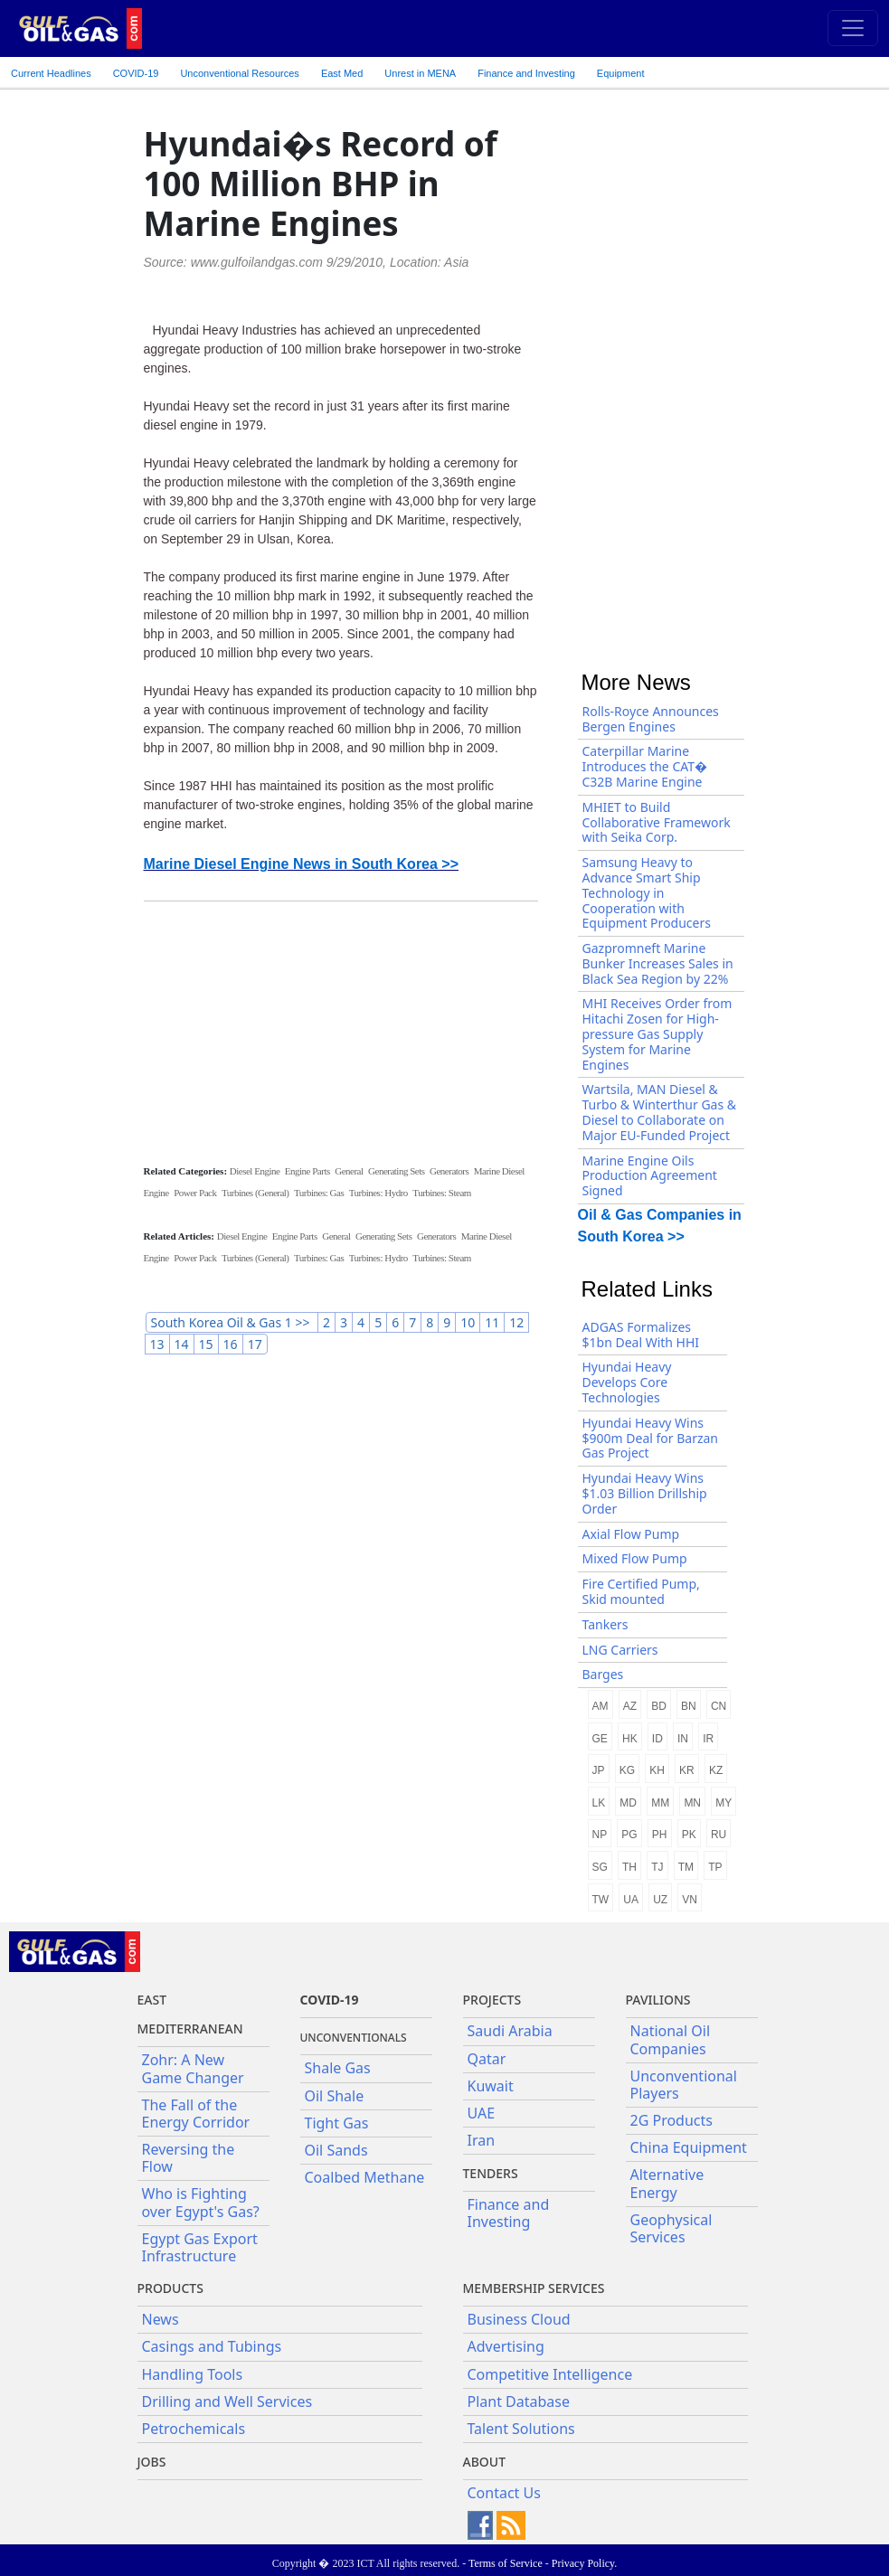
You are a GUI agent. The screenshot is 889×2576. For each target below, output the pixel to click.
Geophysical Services (671, 2228)
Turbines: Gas (319, 1192)
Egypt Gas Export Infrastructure (200, 2247)
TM (686, 1867)
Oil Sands (336, 2150)
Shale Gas (338, 2068)
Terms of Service (505, 2563)
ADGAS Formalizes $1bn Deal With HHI (641, 1334)
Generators (449, 1170)
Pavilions (658, 1999)
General (349, 1170)
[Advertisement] (341, 1031)
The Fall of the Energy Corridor (196, 2113)
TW (601, 1899)
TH (629, 1867)
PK (689, 1834)
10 (467, 1322)
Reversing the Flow (188, 2157)
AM (600, 1706)
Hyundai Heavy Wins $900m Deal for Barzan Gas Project (650, 1438)
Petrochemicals (194, 2429)
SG (600, 1867)
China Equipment (688, 2147)
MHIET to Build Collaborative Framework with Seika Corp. (656, 822)
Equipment (621, 73)
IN (682, 1738)
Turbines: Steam (441, 1192)
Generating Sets (396, 1170)
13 (157, 1344)
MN (692, 1803)
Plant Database (519, 2401)
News (160, 2319)
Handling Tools (192, 2374)
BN (688, 1706)
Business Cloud (519, 2319)
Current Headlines (51, 73)
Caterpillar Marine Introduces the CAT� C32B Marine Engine (645, 766)
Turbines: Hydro (378, 1192)
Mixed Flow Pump (634, 1558)
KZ (716, 1770)
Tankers (605, 1624)
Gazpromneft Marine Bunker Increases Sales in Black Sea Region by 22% (657, 963)
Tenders (490, 2173)
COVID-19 (136, 73)
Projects (492, 1999)
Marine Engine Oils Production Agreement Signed (649, 1176)
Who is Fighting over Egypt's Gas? (201, 2202)
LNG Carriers (620, 1649)
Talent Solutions (521, 2429)
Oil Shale (334, 2096)
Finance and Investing (526, 73)
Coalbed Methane (365, 2177)
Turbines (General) (255, 1192)
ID (657, 1738)
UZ (660, 1899)
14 (182, 1344)
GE (600, 1738)
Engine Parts (307, 1170)
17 (255, 1344)
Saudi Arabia (510, 2031)
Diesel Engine (255, 1170)
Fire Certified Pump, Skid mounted (641, 1591)
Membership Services (534, 2288)
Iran (482, 2140)
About (484, 2461)
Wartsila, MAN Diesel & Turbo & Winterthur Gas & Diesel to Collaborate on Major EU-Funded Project (659, 1111)
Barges (603, 1674)
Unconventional (239, 73)
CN (718, 1706)
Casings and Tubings (212, 2346)
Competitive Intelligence (550, 2374)
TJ (657, 1867)
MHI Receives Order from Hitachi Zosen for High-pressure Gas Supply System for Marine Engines (657, 1033)
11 (492, 1322)
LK (599, 1803)
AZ (630, 1706)
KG (627, 1770)
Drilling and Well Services (227, 2401)
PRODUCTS (170, 2288)
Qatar (487, 2059)
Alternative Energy (667, 2183)
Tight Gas (337, 2123)
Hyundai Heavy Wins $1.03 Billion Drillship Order (644, 1493)
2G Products (671, 2120)
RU (718, 1834)
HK (630, 1738)
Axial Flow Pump (631, 1534)
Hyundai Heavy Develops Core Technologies (627, 1382)
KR (687, 1770)
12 (516, 1322)
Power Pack (195, 1192)
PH (659, 1834)
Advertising (506, 2346)
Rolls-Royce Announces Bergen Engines (650, 719)
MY (723, 1803)
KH (657, 1770)
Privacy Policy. (585, 2563)
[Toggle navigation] (853, 28)
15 (206, 1344)
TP (715, 1867)
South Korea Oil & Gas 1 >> (232, 1322)
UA (630, 1899)
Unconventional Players (683, 2084)
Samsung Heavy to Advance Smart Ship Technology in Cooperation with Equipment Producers (646, 892)
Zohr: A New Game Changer (193, 2068)
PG (629, 1834)
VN (689, 1899)
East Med (342, 73)
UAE (482, 2113)
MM (660, 1803)
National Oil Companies (670, 2039)
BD (659, 1706)
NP (600, 1834)
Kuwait (491, 2086)
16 (230, 1344)
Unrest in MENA (420, 73)
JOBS (151, 2461)
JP (598, 1770)
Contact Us (504, 2493)
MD (628, 1803)
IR (708, 1738)
